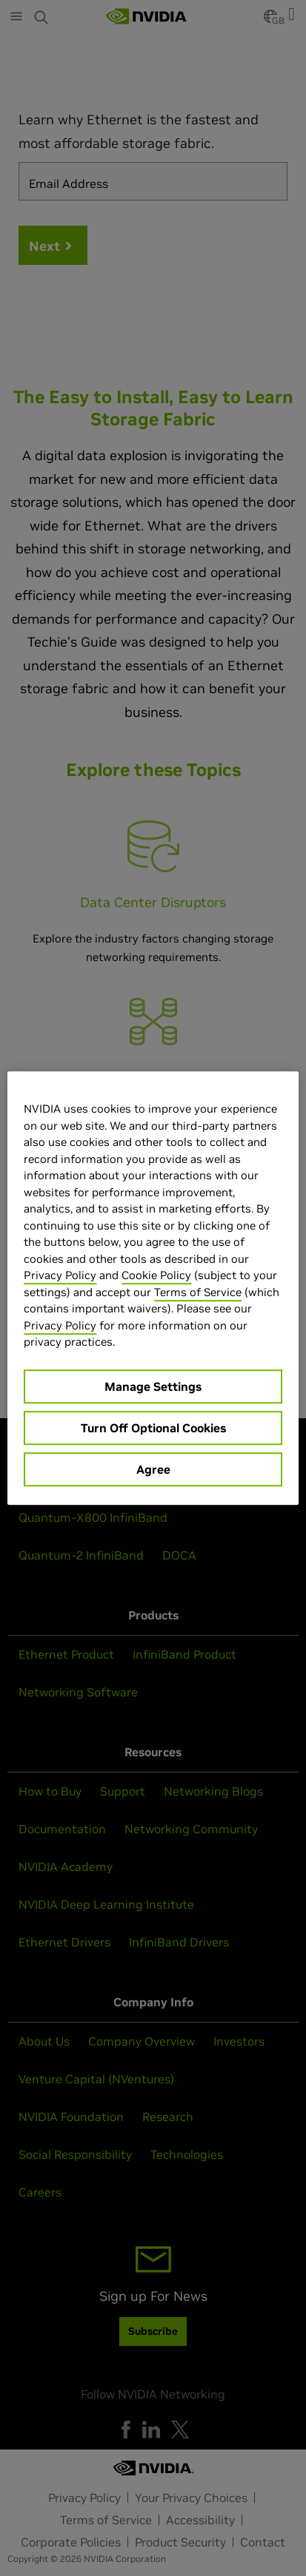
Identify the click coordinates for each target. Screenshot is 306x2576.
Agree (153, 1469)
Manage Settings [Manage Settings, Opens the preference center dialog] (153, 1386)
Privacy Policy (60, 1275)
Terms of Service (198, 1292)
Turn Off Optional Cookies (153, 1427)
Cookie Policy (156, 1275)
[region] (152, 1288)
